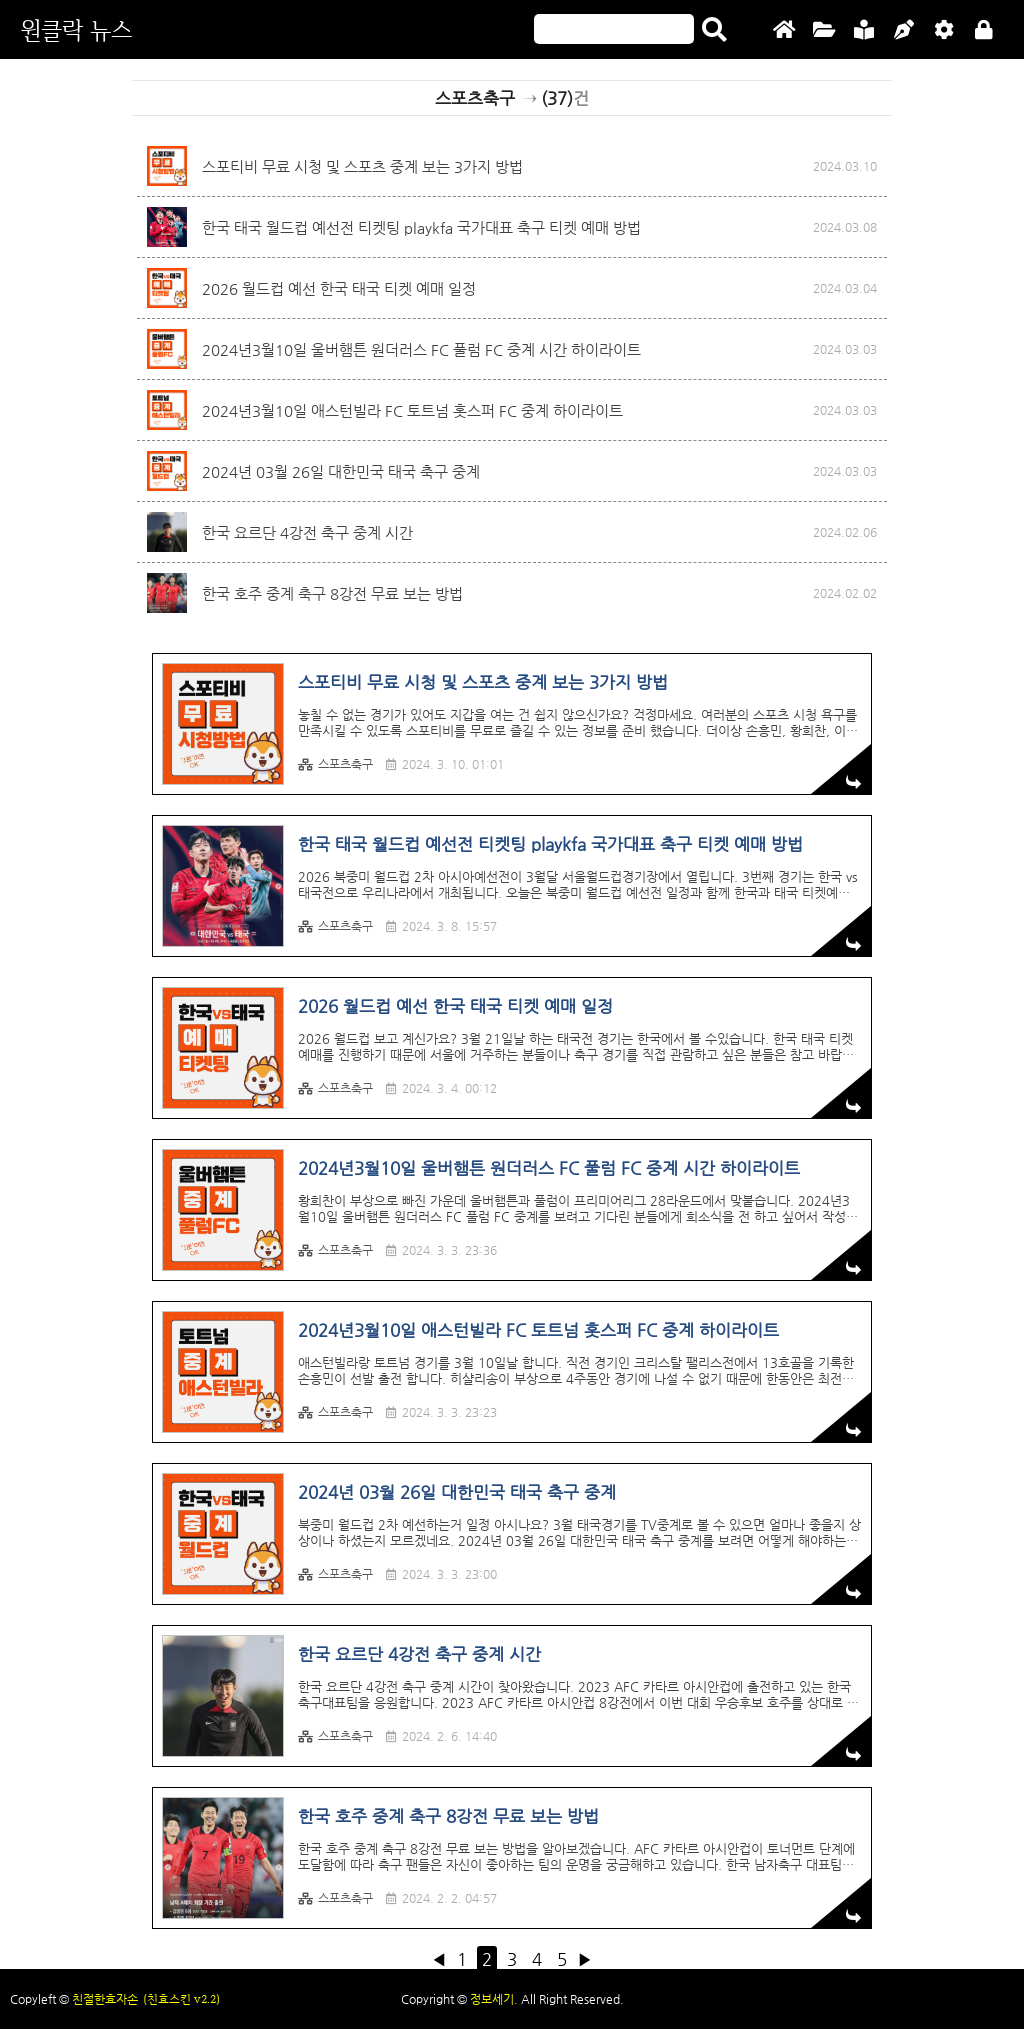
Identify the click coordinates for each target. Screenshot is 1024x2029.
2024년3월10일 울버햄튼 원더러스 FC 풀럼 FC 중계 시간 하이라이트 (421, 349)
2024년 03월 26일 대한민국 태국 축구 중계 (341, 471)
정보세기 (492, 1999)
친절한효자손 (105, 1999)
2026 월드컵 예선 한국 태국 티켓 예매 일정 (339, 288)
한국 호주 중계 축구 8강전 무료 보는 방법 (332, 593)
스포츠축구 (335, 764)
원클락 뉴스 (76, 29)
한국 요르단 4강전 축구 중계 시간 (307, 532)
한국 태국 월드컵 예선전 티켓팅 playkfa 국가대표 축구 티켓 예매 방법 (421, 227)
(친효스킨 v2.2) (181, 1999)
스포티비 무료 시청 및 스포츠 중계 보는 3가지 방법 (362, 166)
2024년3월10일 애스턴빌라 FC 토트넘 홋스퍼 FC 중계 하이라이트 (412, 410)
